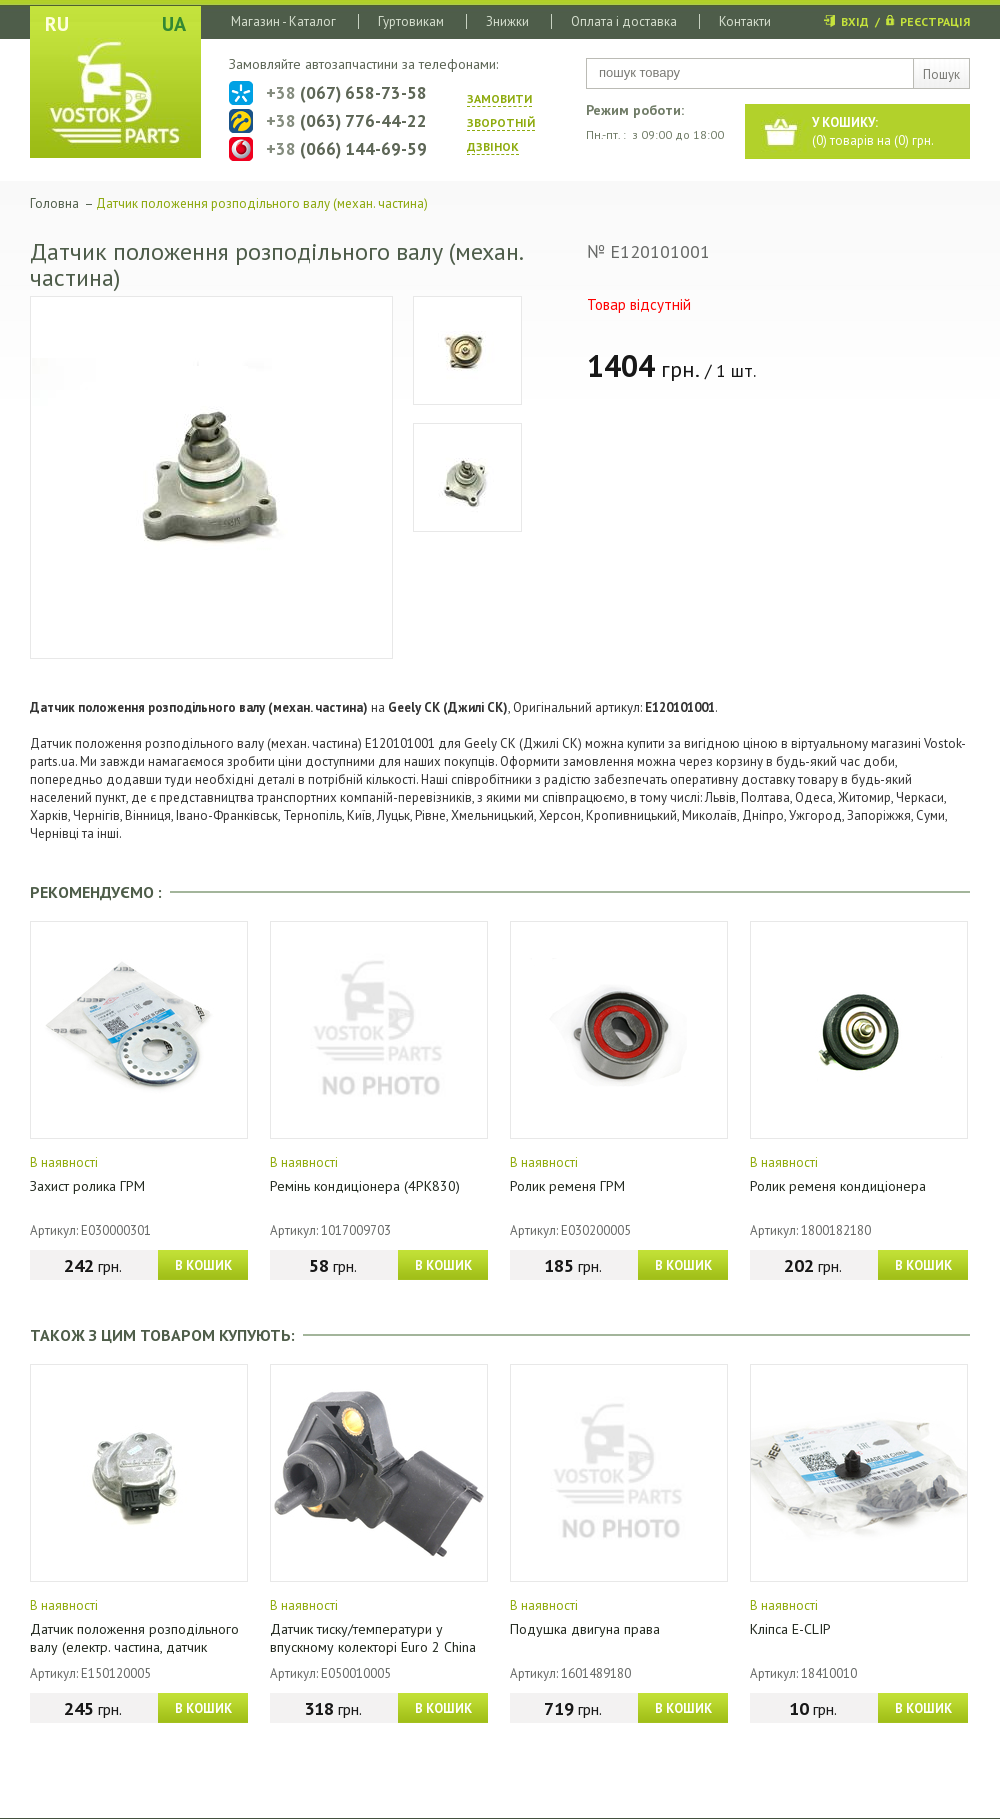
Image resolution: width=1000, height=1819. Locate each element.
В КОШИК (203, 1265)
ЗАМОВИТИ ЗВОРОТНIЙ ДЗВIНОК (501, 122)
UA (174, 24)
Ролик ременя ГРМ (567, 1186)
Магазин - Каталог (283, 21)
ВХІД (855, 21)
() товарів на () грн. (873, 131)
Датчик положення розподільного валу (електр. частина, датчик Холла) (134, 1647)
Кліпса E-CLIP (790, 1629)
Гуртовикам (411, 21)
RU (57, 24)
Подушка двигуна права (585, 1629)
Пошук (941, 74)
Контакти (745, 21)
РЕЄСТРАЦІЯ (935, 21)
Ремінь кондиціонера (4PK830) (365, 1186)
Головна (54, 203)
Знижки (507, 21)
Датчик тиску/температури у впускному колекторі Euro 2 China (373, 1638)
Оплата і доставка (624, 21)
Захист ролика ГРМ (87, 1186)
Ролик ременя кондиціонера (838, 1186)
